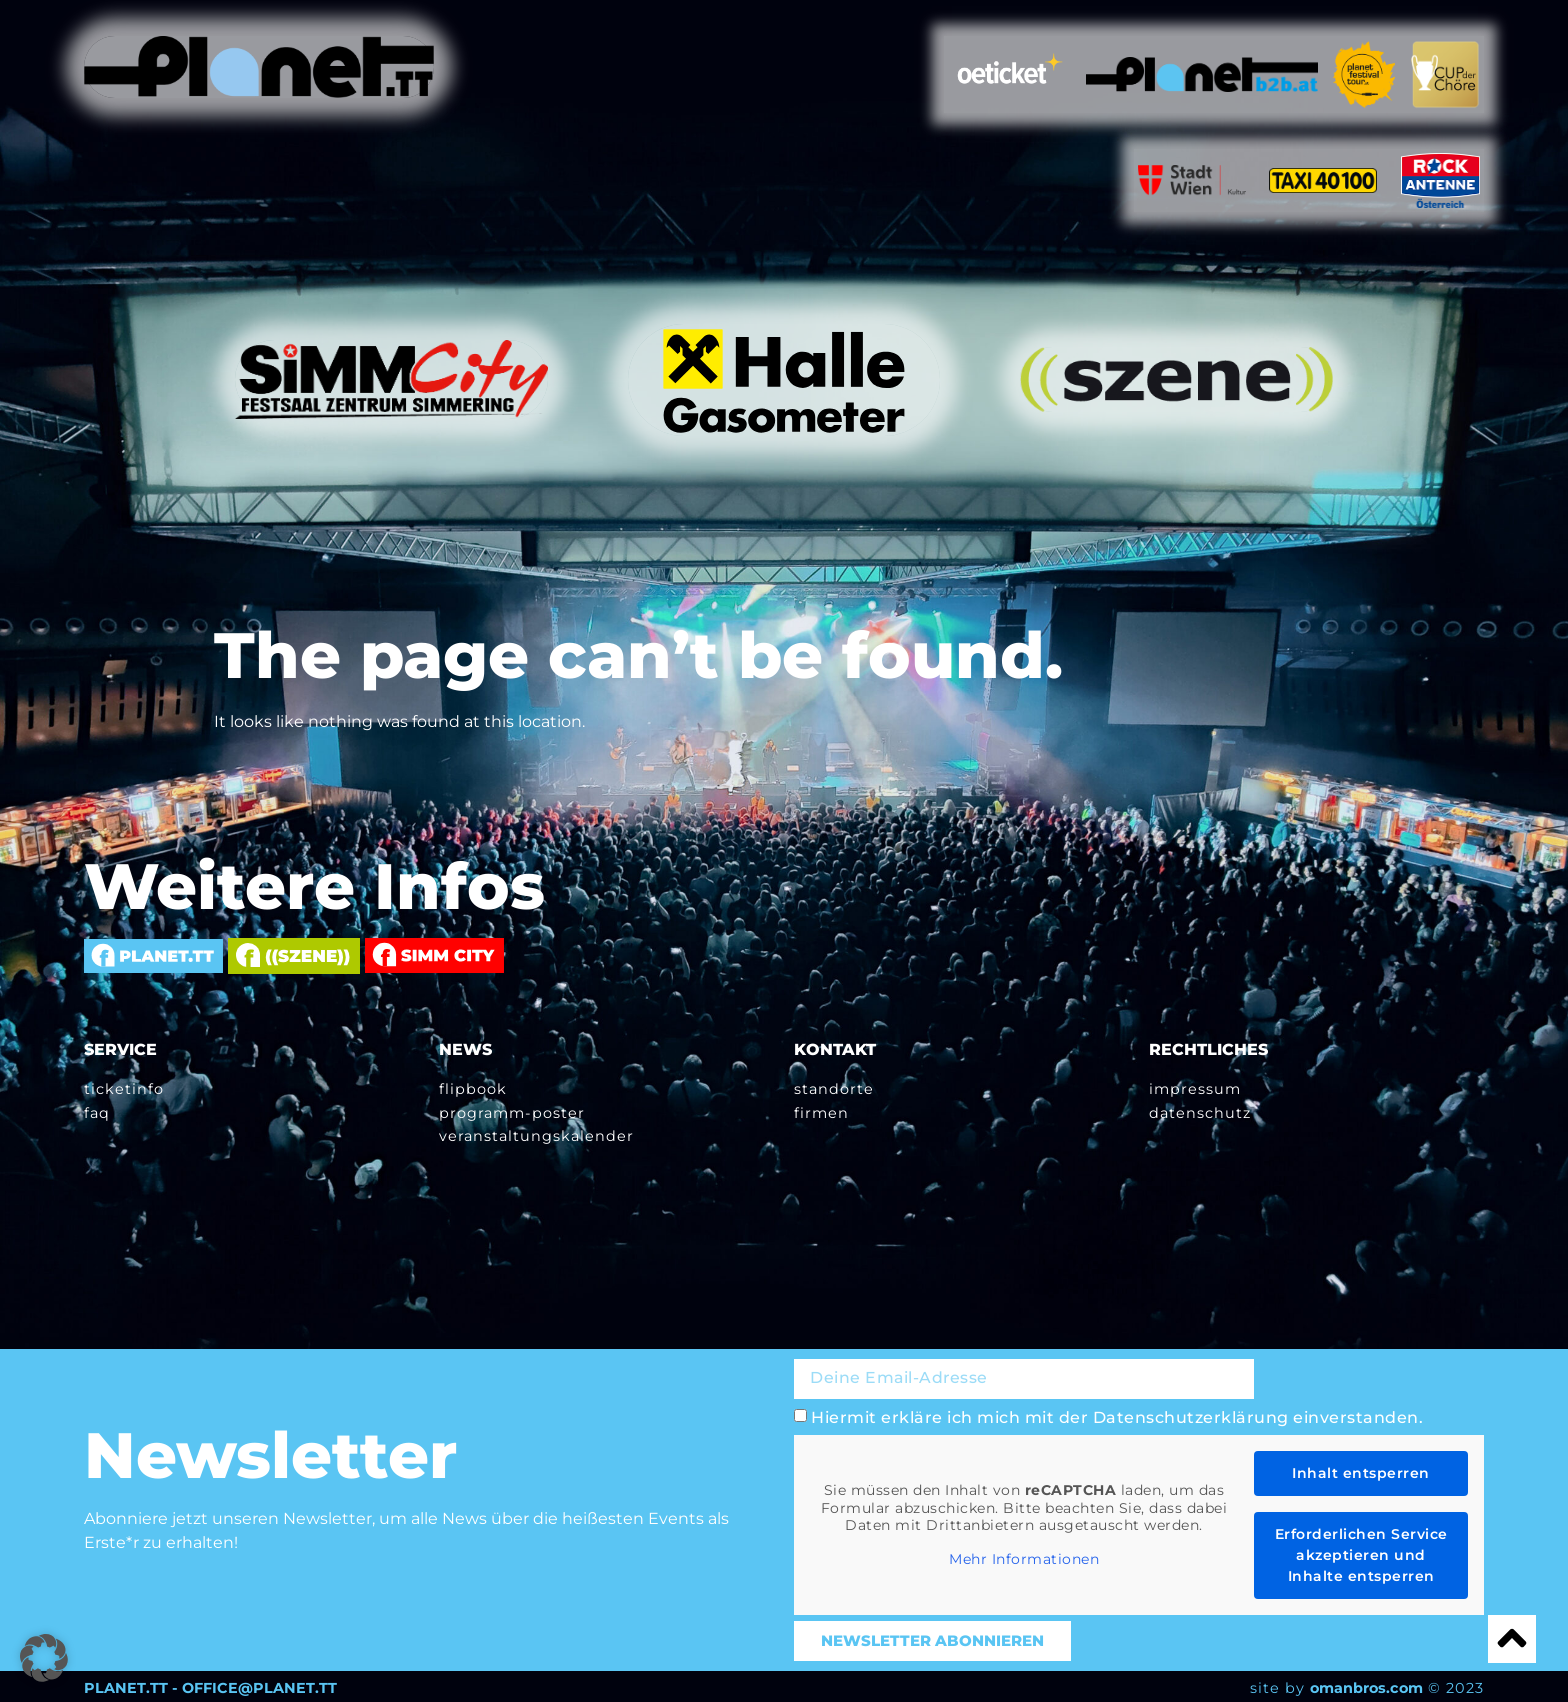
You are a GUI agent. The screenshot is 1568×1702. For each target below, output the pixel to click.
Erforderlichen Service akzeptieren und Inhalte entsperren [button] (1361, 1552)
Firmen (821, 1112)
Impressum (1195, 1089)
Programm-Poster (512, 1112)
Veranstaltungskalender (536, 1135)
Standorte (834, 1089)
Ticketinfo (124, 1089)
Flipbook (473, 1089)
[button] (44, 1658)
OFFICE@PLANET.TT (259, 1685)
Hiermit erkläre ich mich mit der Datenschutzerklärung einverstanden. (1117, 1414)
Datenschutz (1200, 1112)
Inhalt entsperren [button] (1361, 1470)
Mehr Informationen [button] (1024, 1556)
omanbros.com (1366, 1685)
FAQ (97, 1112)
